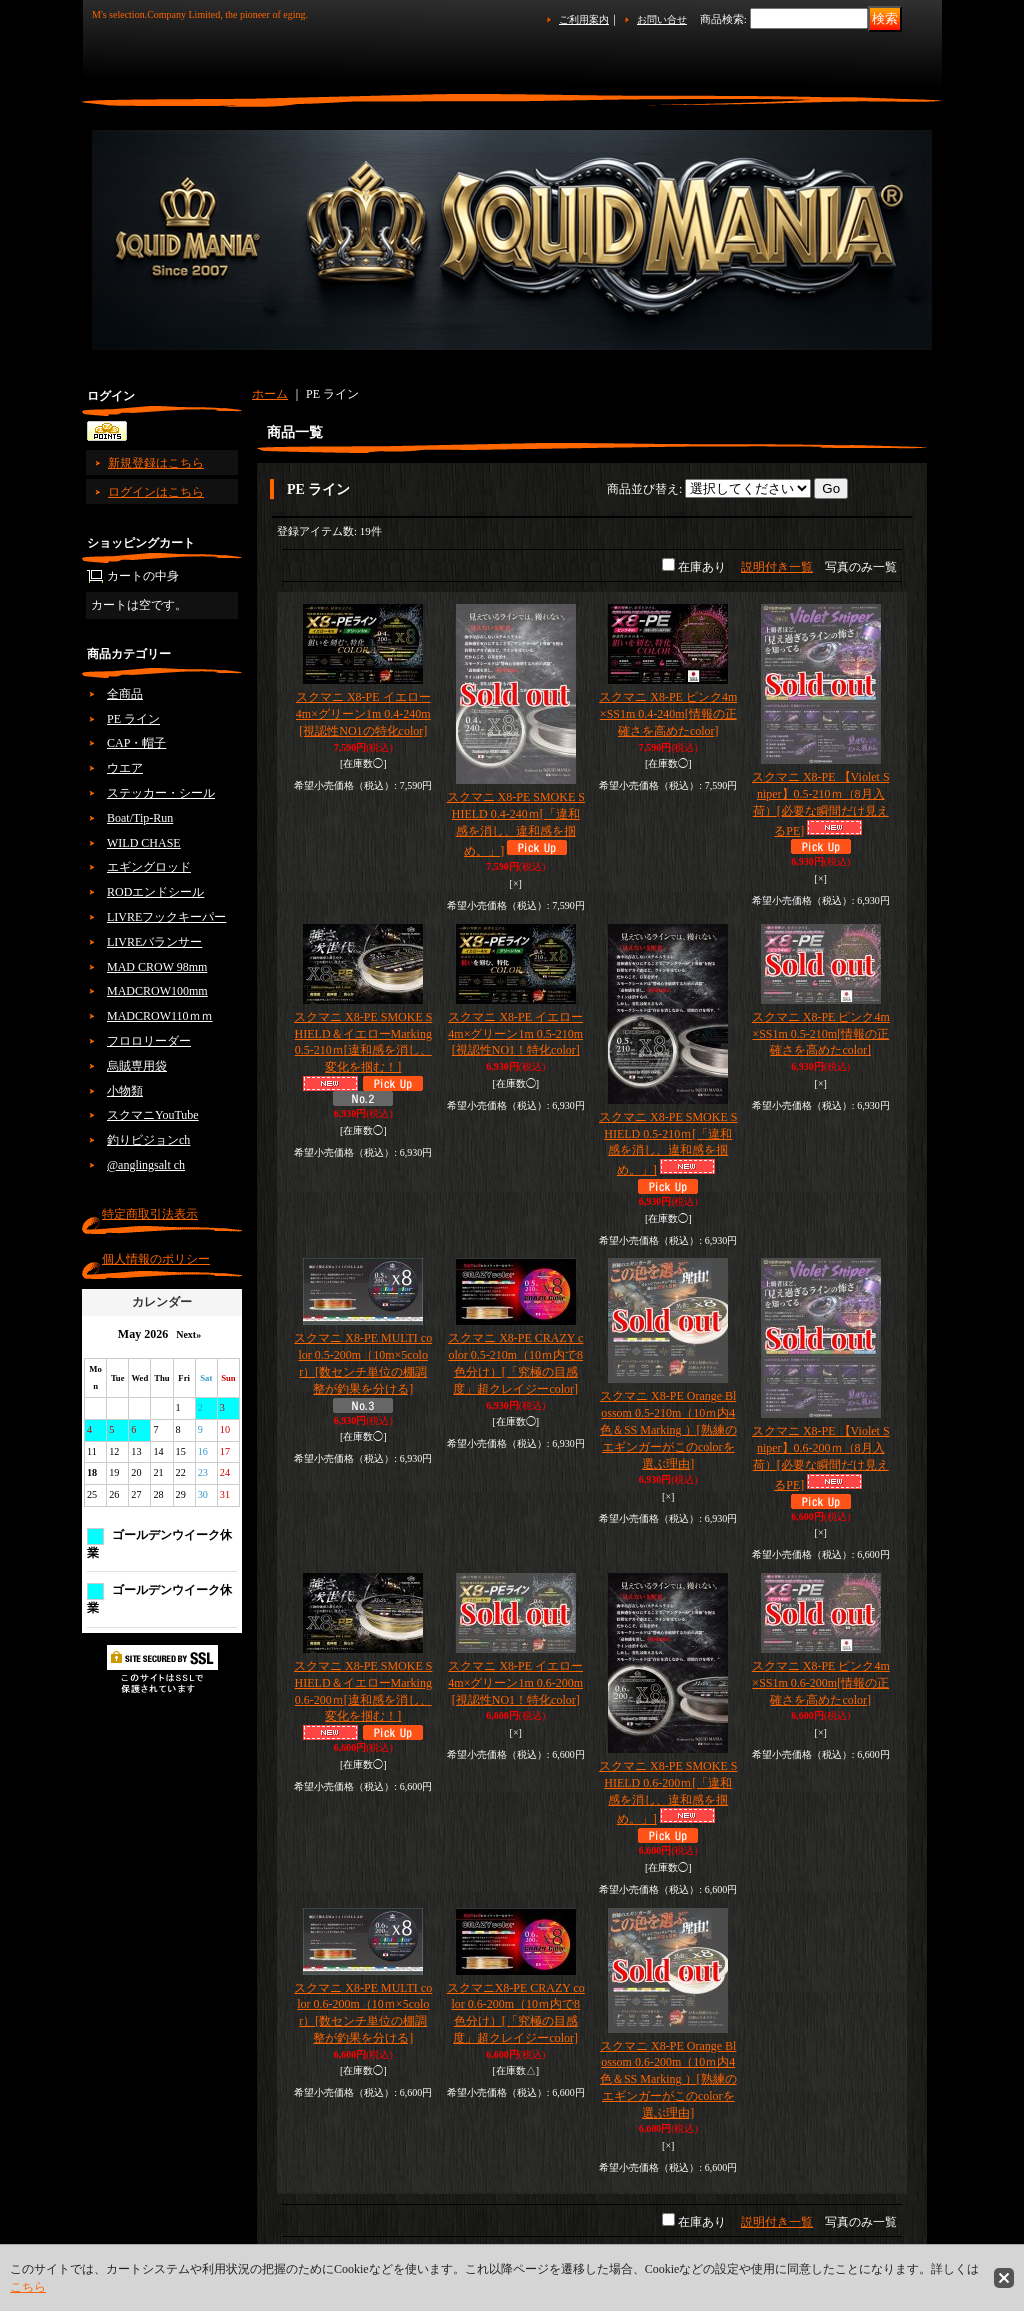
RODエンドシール (155, 892)
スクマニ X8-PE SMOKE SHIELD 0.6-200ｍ (668, 1792)
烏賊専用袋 (137, 1066)
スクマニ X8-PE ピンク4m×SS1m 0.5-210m (821, 1034)
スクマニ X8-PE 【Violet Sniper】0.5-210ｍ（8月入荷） (821, 803)
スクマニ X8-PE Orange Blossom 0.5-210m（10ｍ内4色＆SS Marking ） (668, 1429)
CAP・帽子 (136, 743)
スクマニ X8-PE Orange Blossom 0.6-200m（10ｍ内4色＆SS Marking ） (668, 2079)
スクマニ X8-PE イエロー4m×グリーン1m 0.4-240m (363, 714)
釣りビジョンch (148, 1140)
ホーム (270, 394)
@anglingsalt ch (146, 1165)
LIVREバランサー (154, 942)
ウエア (125, 768)
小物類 (125, 1091)
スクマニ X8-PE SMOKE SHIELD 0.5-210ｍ (668, 1143)
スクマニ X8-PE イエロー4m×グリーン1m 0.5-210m (515, 1034)
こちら (28, 2287)
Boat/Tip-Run (140, 818)
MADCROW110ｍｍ (160, 1016)
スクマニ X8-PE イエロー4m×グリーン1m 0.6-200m (515, 1683)
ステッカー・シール (161, 793)
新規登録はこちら (156, 463)
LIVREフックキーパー (166, 917)
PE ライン (133, 719)
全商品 (125, 694)
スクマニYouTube (153, 1115)
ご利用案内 (584, 19)
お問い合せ (662, 19)
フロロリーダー (149, 1041)
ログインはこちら (156, 492)
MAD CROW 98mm (157, 967)
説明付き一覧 (777, 567)
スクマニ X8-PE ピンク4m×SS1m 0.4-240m (668, 714)
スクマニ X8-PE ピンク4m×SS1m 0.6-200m (821, 1683)
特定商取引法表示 (150, 1214)
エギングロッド (149, 867)
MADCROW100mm (157, 991)
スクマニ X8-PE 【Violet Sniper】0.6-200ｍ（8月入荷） (821, 1457)
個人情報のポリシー (156, 1259)
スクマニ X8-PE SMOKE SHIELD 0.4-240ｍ (516, 823)
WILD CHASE (144, 843)
